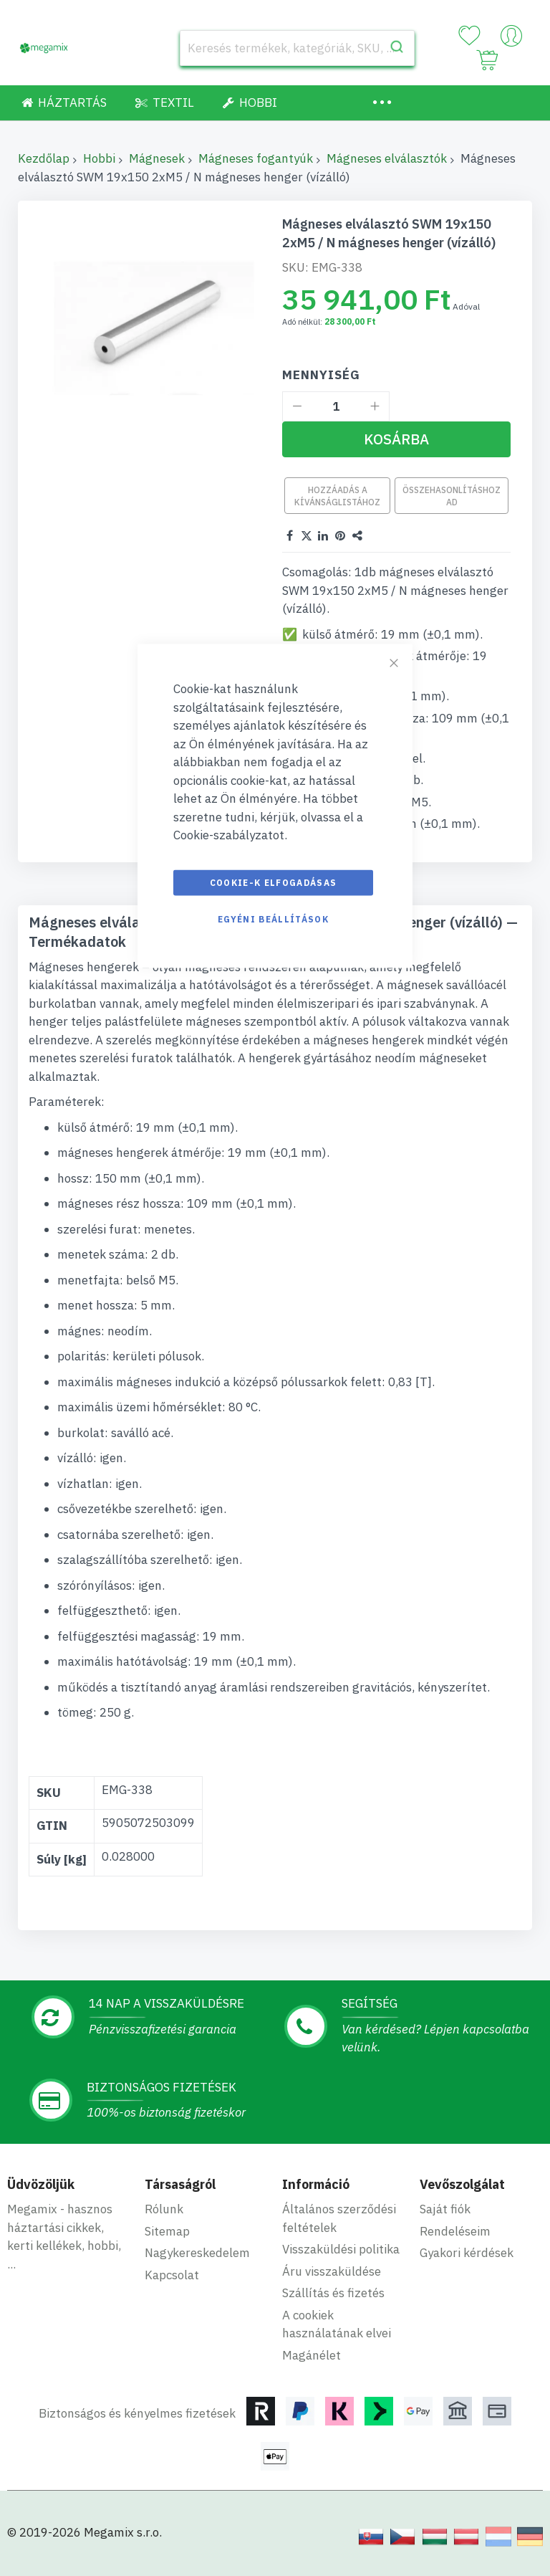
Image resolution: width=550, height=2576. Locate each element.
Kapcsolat (172, 2275)
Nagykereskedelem (197, 2253)
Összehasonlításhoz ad (451, 496)
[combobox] (297, 48)
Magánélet (311, 2355)
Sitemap (167, 2231)
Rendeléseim (455, 2231)
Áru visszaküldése (331, 2271)
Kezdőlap (43, 158)
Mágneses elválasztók (387, 158)
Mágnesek (157, 158)
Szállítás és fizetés (333, 2293)
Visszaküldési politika (341, 2249)
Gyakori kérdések (466, 2253)
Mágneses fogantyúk (255, 158)
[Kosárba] (396, 439)
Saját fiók (445, 2209)
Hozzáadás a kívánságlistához (337, 496)
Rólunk (164, 2209)
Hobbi (99, 158)
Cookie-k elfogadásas (273, 882)
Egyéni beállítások (273, 918)
